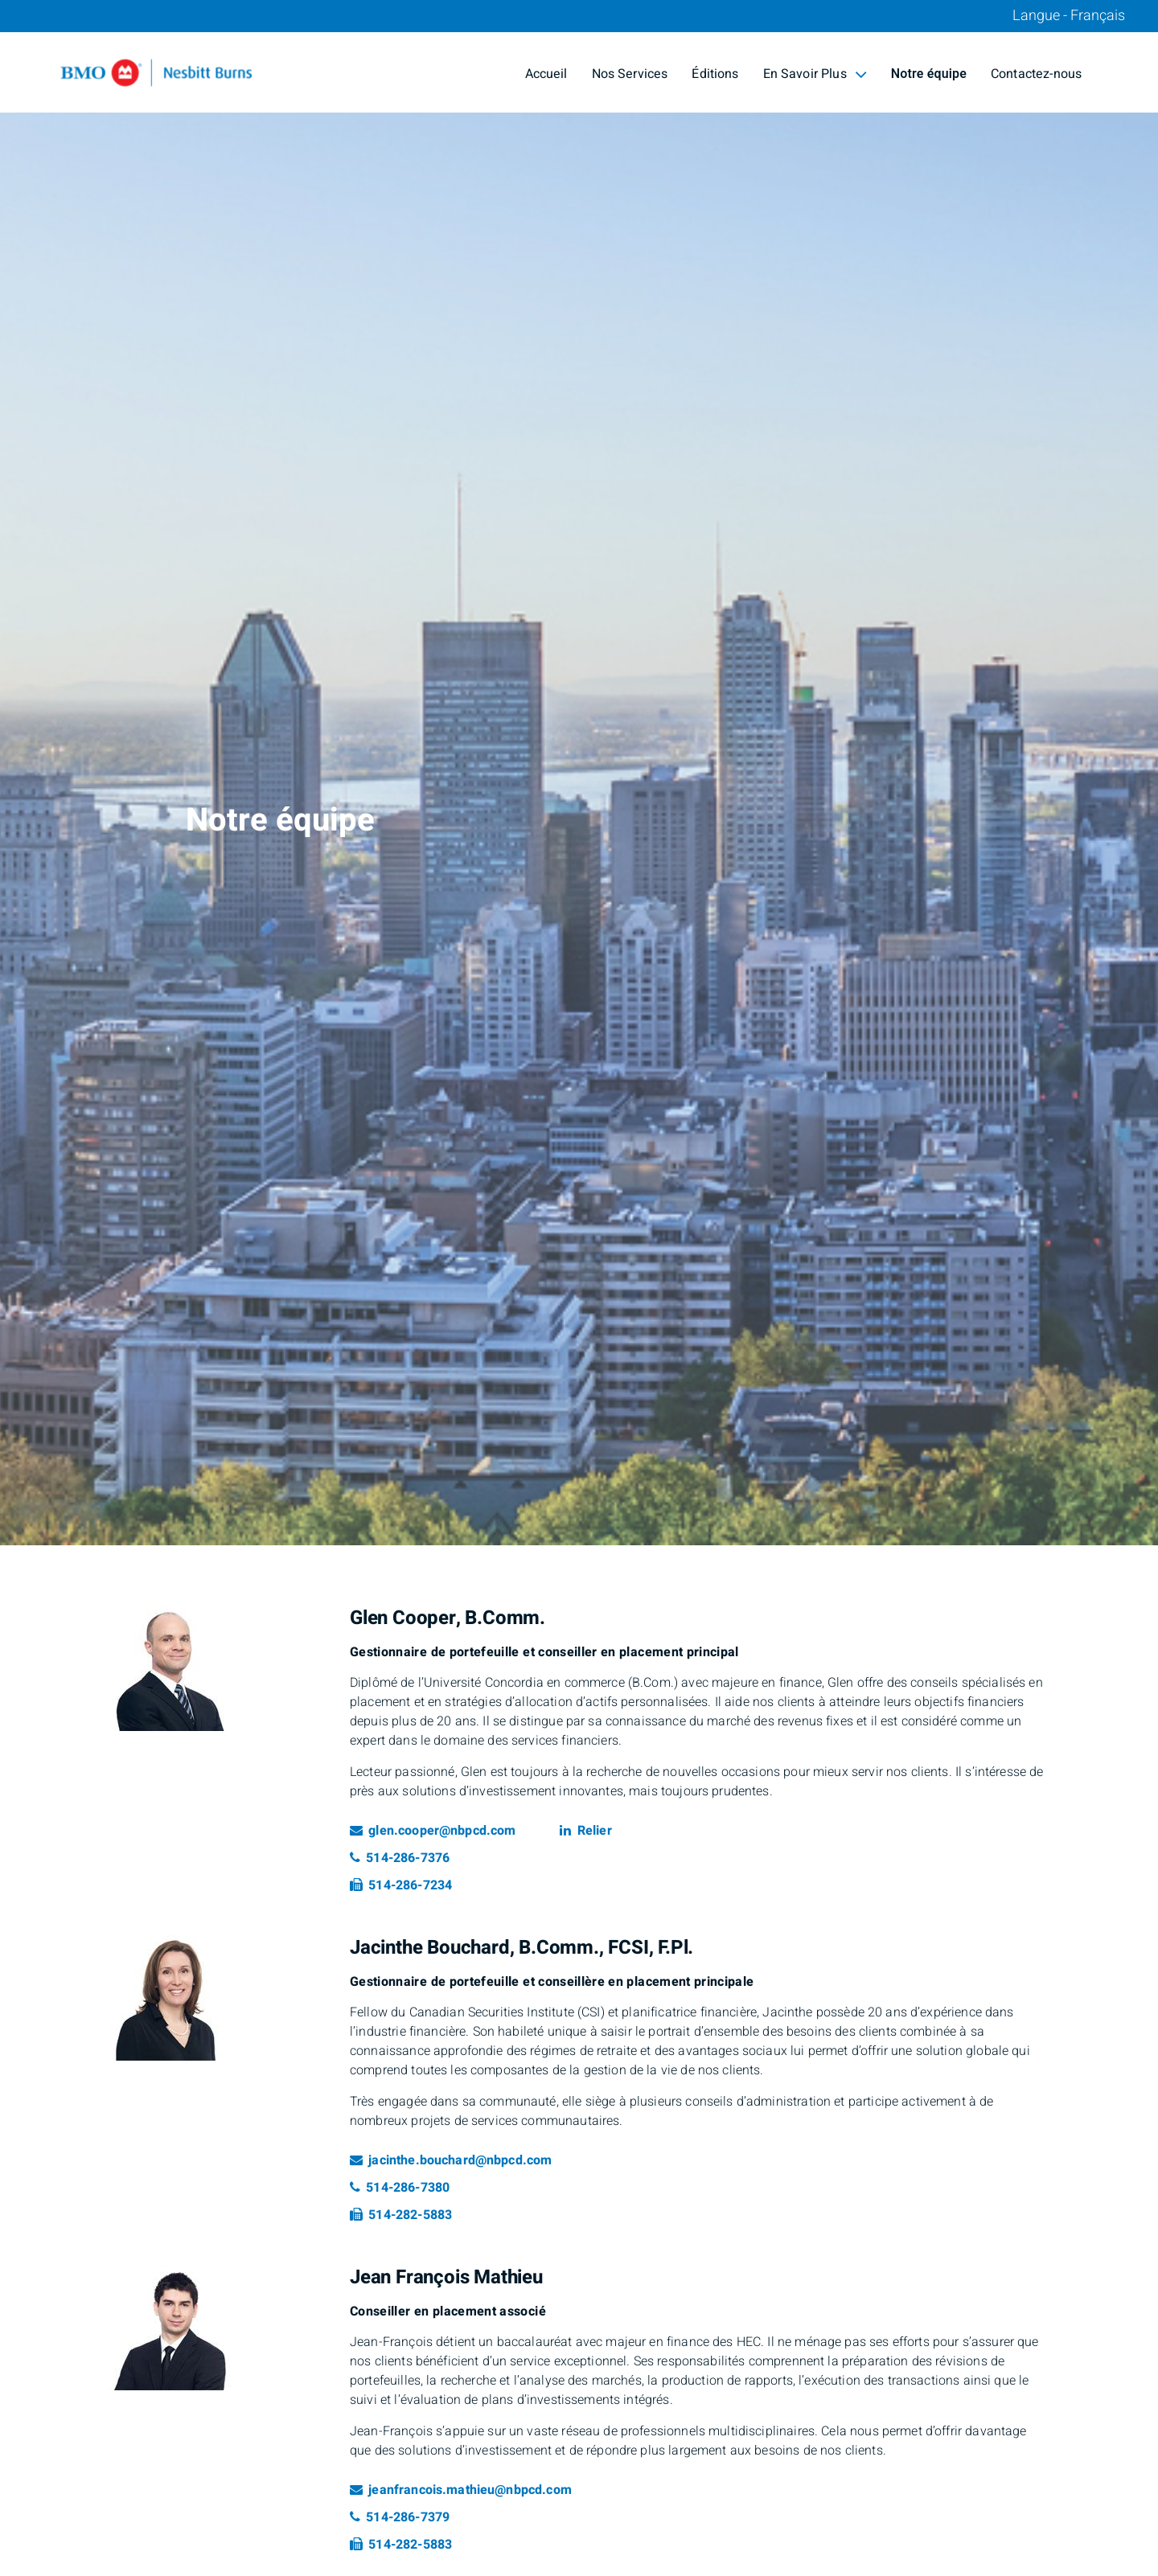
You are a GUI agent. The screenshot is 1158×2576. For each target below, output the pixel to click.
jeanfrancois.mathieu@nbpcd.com (461, 2490)
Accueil (546, 74)
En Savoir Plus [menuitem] (815, 74)
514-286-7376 (400, 1858)
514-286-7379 (400, 2517)
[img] (579, 772)
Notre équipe (929, 74)
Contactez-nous (1036, 74)
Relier (585, 1830)
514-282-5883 (401, 2215)
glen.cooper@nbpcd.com (432, 1830)
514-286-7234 (401, 1885)
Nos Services (630, 74)
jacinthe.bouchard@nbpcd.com (451, 2160)
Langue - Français (1068, 16)
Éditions (715, 74)
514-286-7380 (400, 2187)
